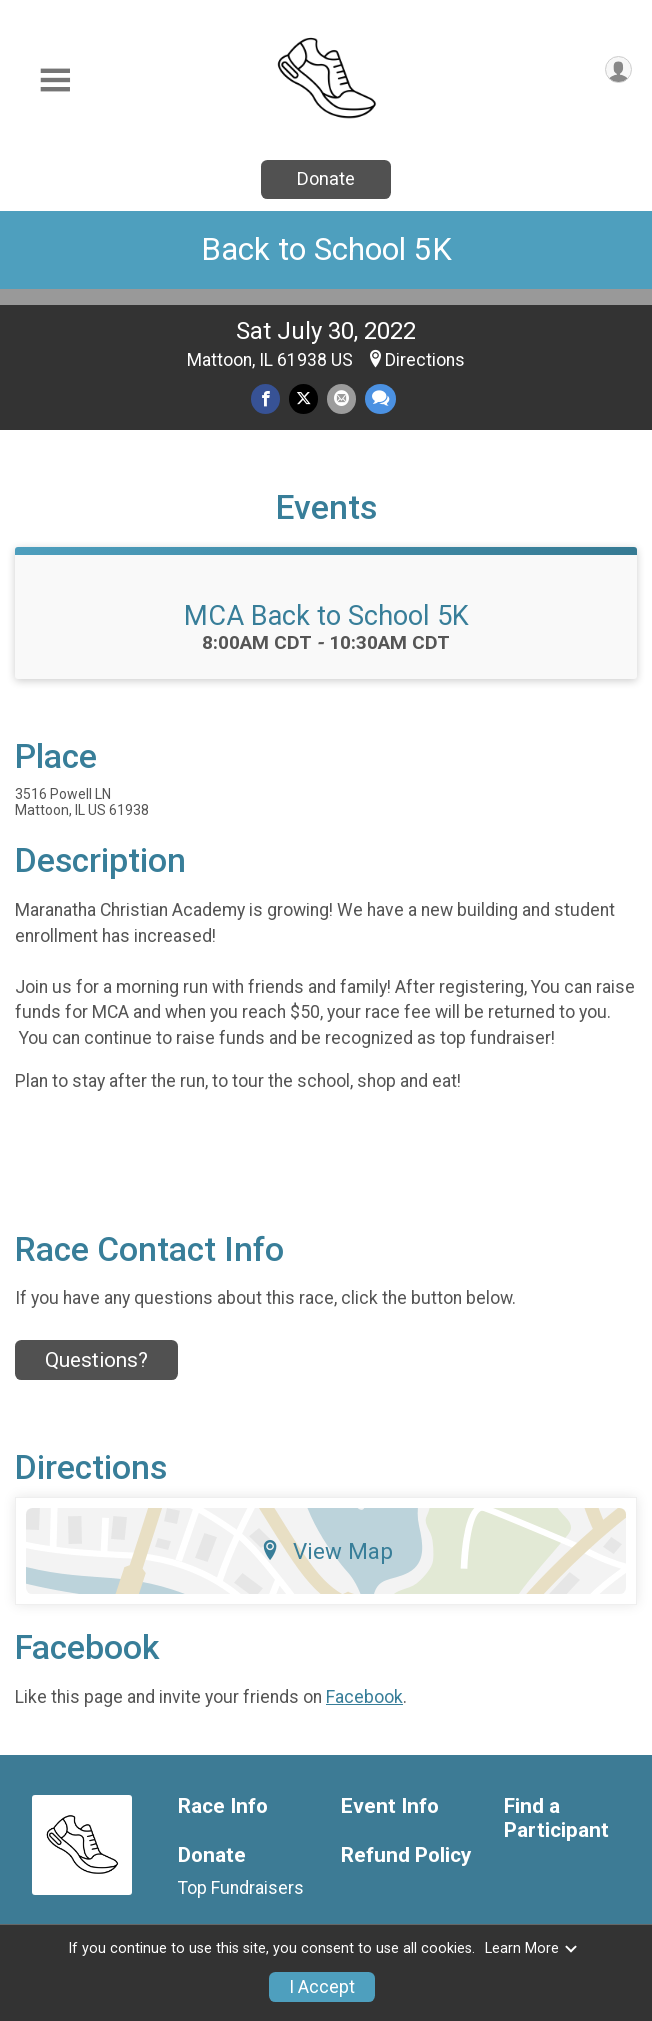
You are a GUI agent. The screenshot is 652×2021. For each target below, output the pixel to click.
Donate (326, 178)
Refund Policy (406, 1855)
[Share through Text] (380, 398)
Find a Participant (556, 1818)
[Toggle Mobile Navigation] (55, 80)
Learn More (532, 1948)
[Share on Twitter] (303, 398)
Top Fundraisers (241, 1888)
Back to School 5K (326, 249)
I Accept (322, 1987)
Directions (425, 360)
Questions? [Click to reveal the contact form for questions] (96, 1360)
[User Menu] (618, 69)
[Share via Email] (341, 398)
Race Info (223, 1806)
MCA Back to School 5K (326, 616)
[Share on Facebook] (265, 398)
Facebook (364, 1697)
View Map (326, 1551)
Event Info (390, 1806)
